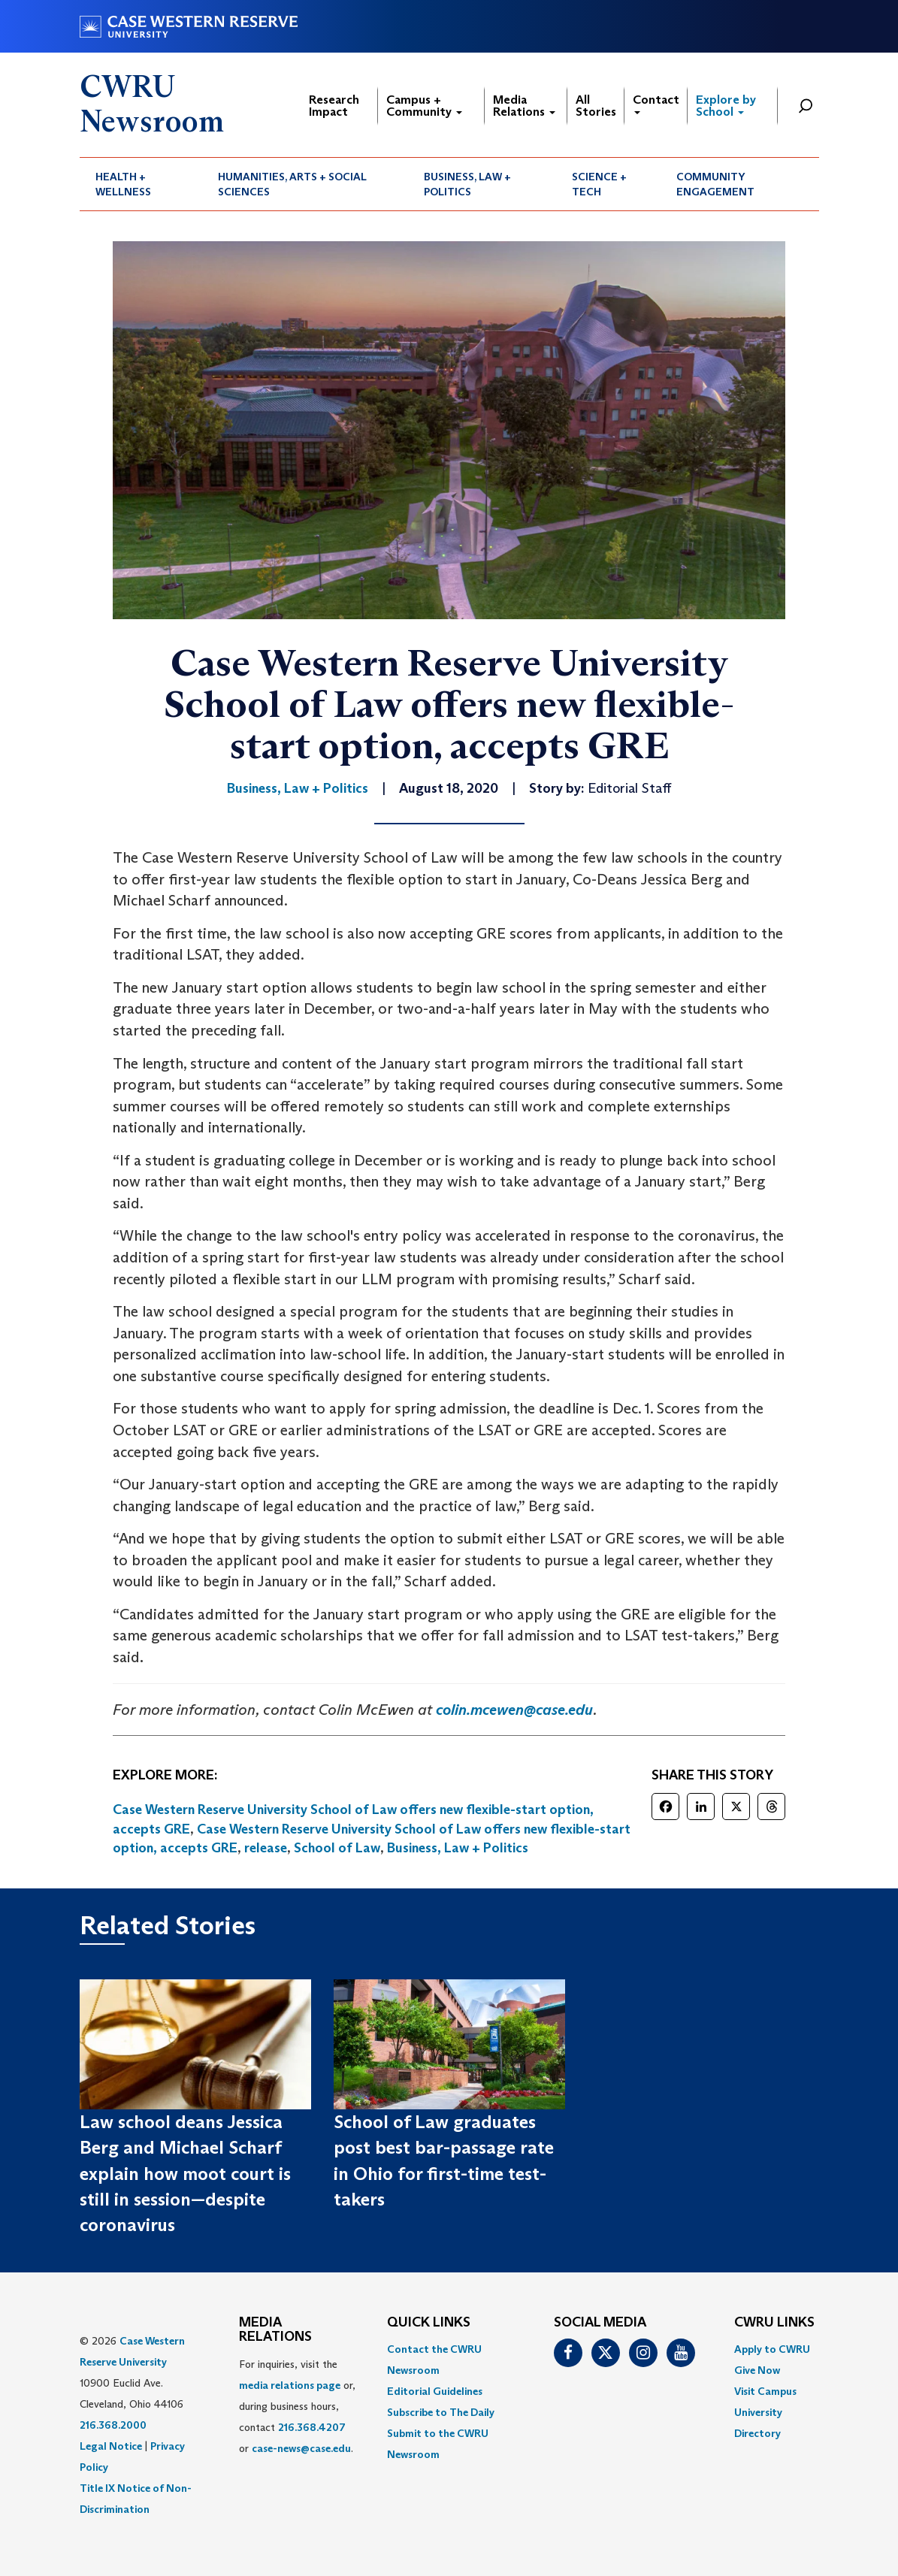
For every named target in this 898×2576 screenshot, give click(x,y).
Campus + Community (424, 105)
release (265, 1848)
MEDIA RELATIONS (275, 2330)
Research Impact (334, 105)
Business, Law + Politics (467, 184)
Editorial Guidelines (434, 2391)
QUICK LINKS (428, 2322)
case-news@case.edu (301, 2448)
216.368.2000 (113, 2425)
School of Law (337, 1848)
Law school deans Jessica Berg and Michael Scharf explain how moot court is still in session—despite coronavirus (185, 2173)
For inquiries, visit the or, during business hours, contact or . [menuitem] (297, 2406)
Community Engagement (715, 184)
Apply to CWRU (772, 2349)
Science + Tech (599, 184)
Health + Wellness (123, 184)
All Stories (596, 105)
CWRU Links (774, 2322)
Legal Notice (111, 2446)
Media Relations (524, 105)
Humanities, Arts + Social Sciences (292, 184)
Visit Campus (765, 2391)
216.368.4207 (312, 2427)
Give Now (757, 2370)
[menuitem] (141, 184)
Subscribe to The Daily (440, 2412)
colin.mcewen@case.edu (514, 1710)
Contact (656, 103)
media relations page (289, 2385)
